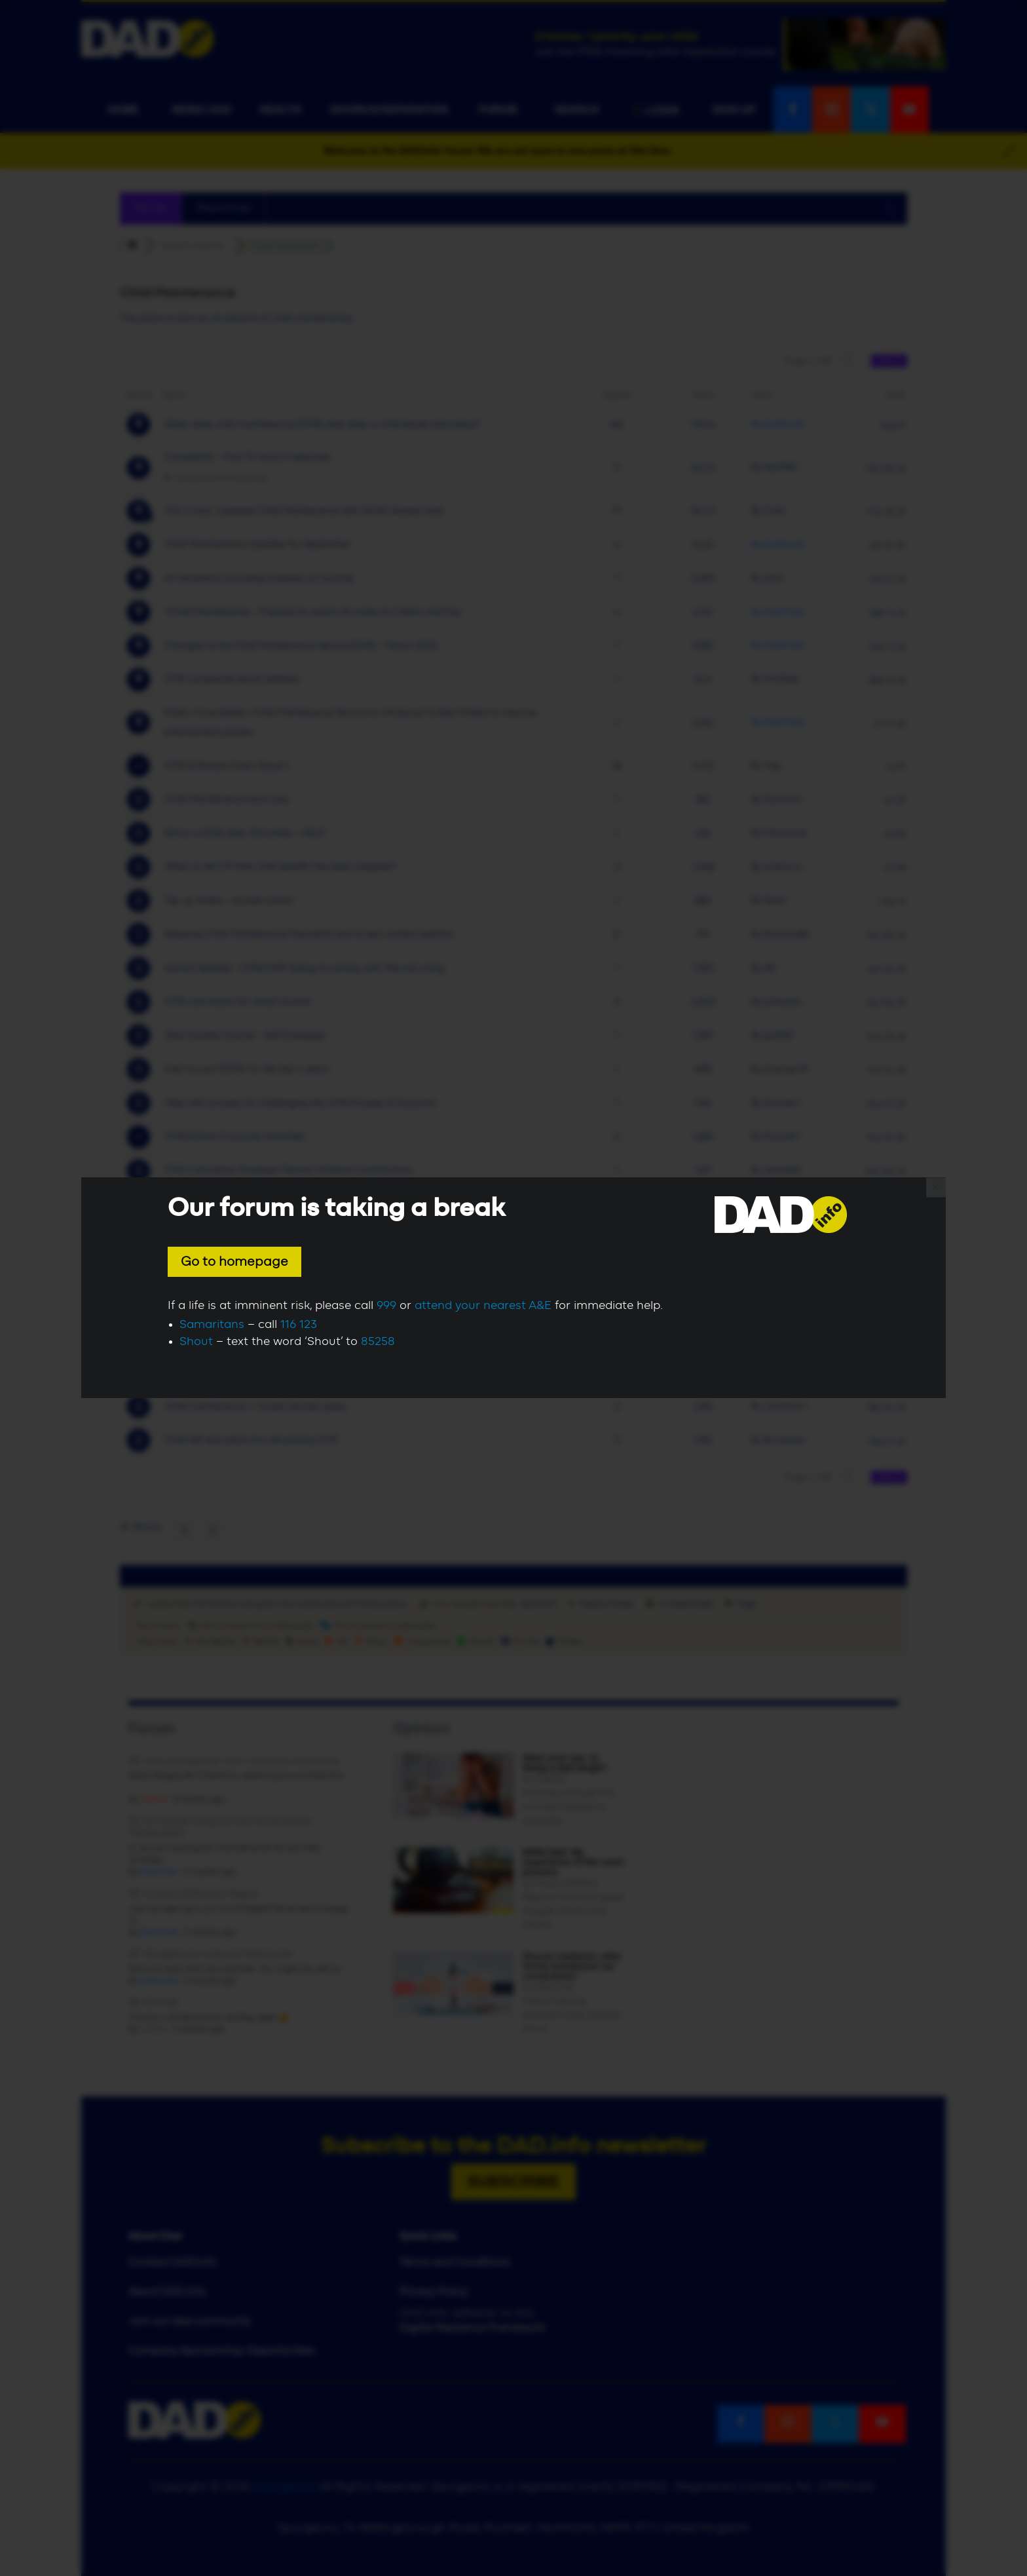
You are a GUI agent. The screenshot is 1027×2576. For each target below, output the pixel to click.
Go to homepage (234, 1261)
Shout (196, 1342)
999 (386, 1306)
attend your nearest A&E (483, 1306)
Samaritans (211, 1325)
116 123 (298, 1325)
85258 (378, 1342)
